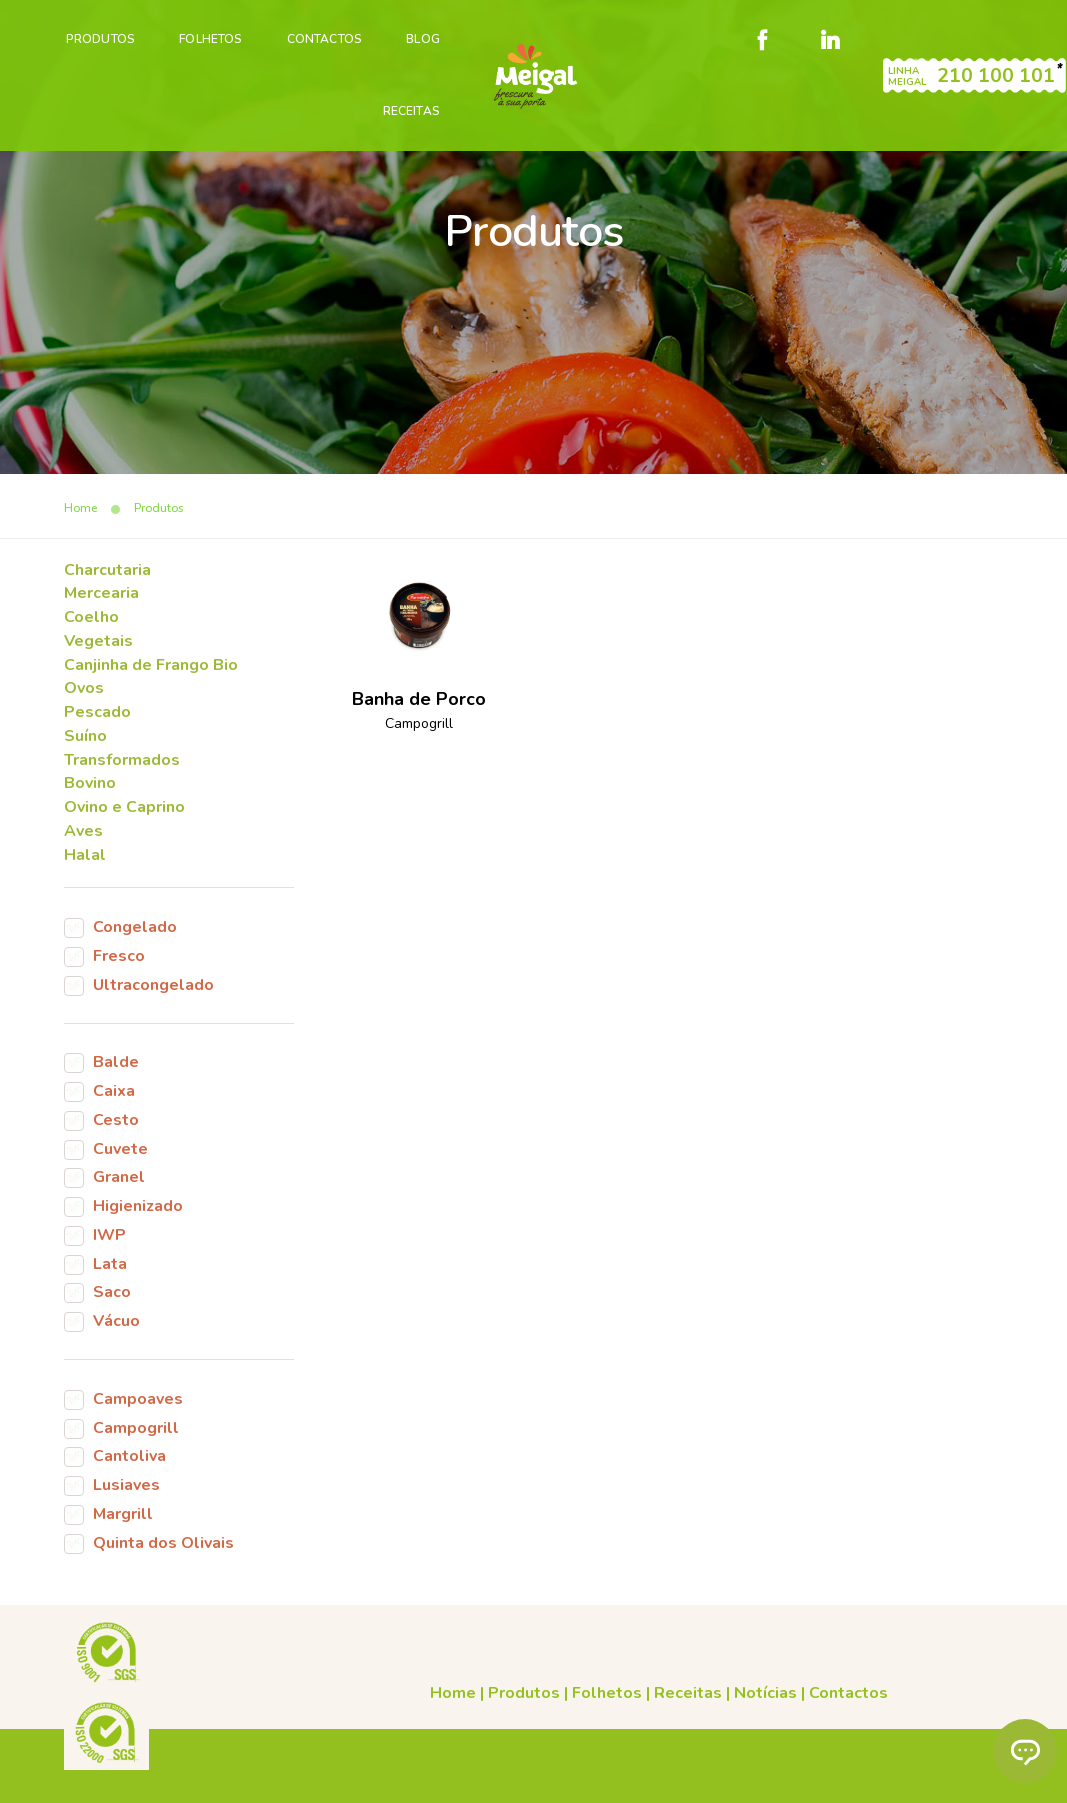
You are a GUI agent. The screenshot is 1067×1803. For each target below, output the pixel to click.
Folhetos (209, 36)
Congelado (135, 938)
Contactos (324, 36)
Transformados (122, 769)
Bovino (90, 793)
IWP (109, 1248)
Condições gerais (663, 1751)
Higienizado (138, 1219)
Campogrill (136, 1442)
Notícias (639, 1667)
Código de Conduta (578, 1775)
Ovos (84, 697)
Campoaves (138, 1413)
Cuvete (120, 1161)
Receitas (410, 108)
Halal (85, 865)
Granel (119, 1190)
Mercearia (101, 601)
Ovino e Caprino (124, 817)
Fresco (119, 967)
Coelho (91, 625)
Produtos (398, 1667)
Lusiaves (126, 1500)
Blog (422, 36)
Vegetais (98, 649)
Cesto (116, 1132)
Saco (112, 1306)
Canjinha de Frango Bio (151, 673)
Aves (83, 841)
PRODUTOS (99, 36)
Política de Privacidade (291, 1775)
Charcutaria (107, 577)
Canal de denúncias (440, 1775)
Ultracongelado (153, 996)
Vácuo (116, 1335)
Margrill (123, 1529)
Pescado (97, 721)
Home (327, 1667)
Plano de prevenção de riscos (750, 1775)
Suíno (85, 745)
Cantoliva (129, 1471)
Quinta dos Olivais (163, 1558)
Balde (116, 1074)
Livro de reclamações (863, 1751)
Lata (110, 1277)
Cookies (757, 1751)
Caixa (114, 1103)
